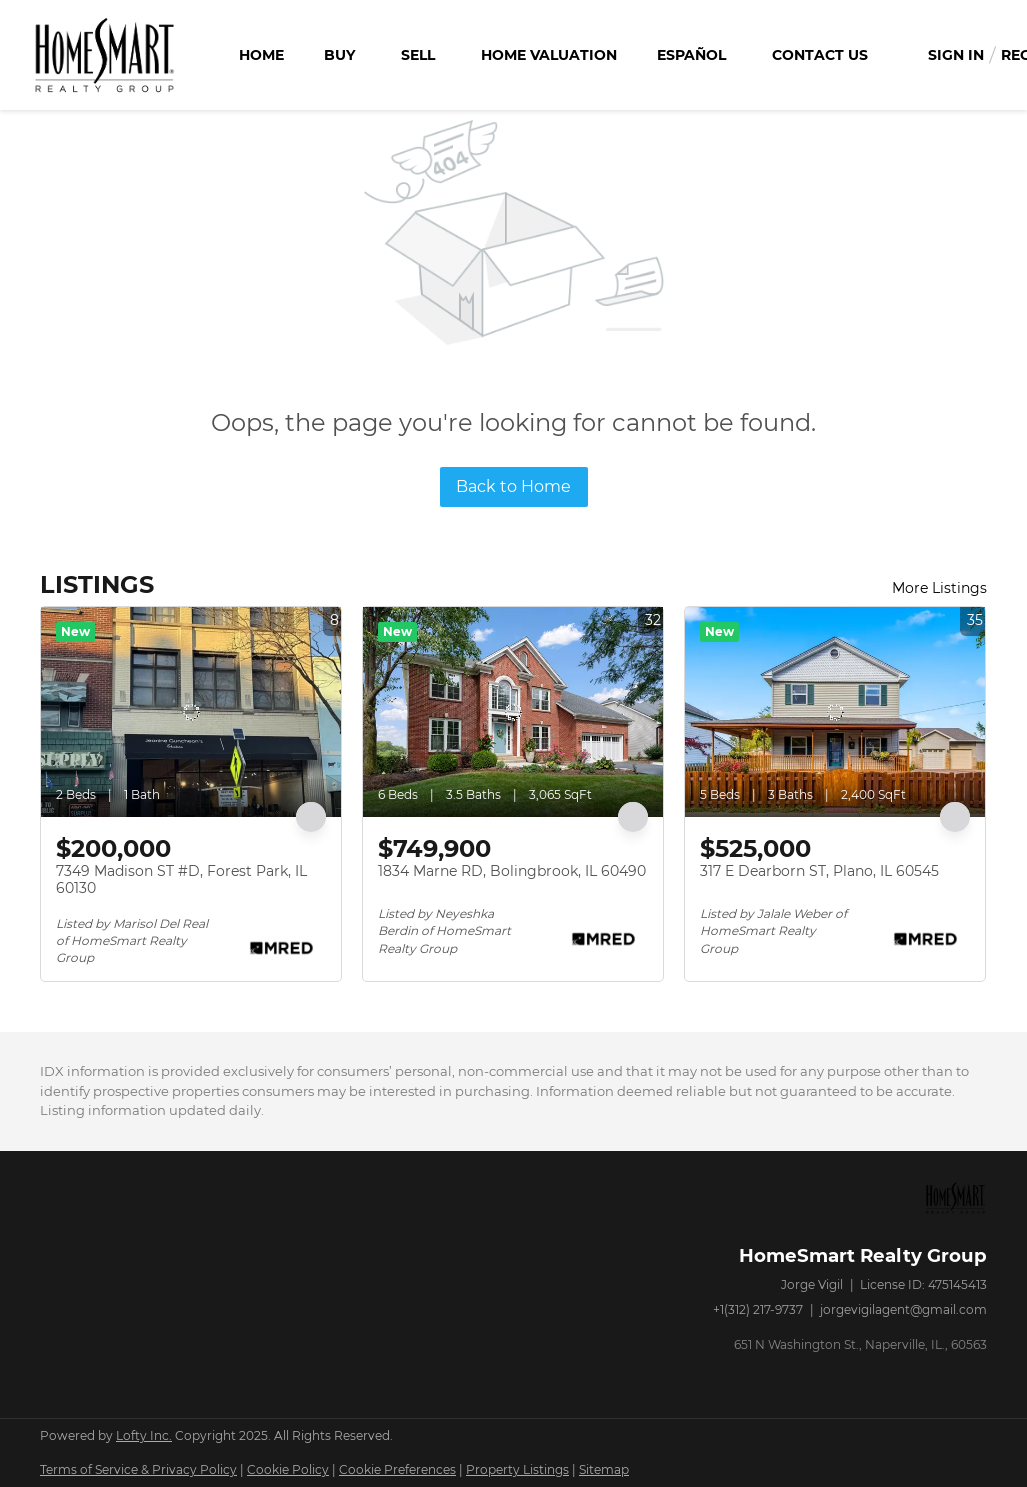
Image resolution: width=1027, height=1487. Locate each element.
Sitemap (604, 1469)
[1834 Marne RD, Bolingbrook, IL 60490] (513, 712)
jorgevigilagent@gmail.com (903, 1309)
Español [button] (691, 55)
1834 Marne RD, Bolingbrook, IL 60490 (512, 871)
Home (261, 55)
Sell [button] (418, 55)
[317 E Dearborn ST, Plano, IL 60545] (835, 712)
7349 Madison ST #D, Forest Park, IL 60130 (181, 880)
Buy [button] (339, 55)
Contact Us (820, 55)
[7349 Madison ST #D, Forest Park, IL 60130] (191, 712)
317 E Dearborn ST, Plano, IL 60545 (819, 871)
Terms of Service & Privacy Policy (138, 1469)
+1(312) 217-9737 (758, 1309)
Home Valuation (549, 55)
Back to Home (513, 486)
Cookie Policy (288, 1469)
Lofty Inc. (144, 1435)
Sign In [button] (956, 55)
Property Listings (517, 1469)
